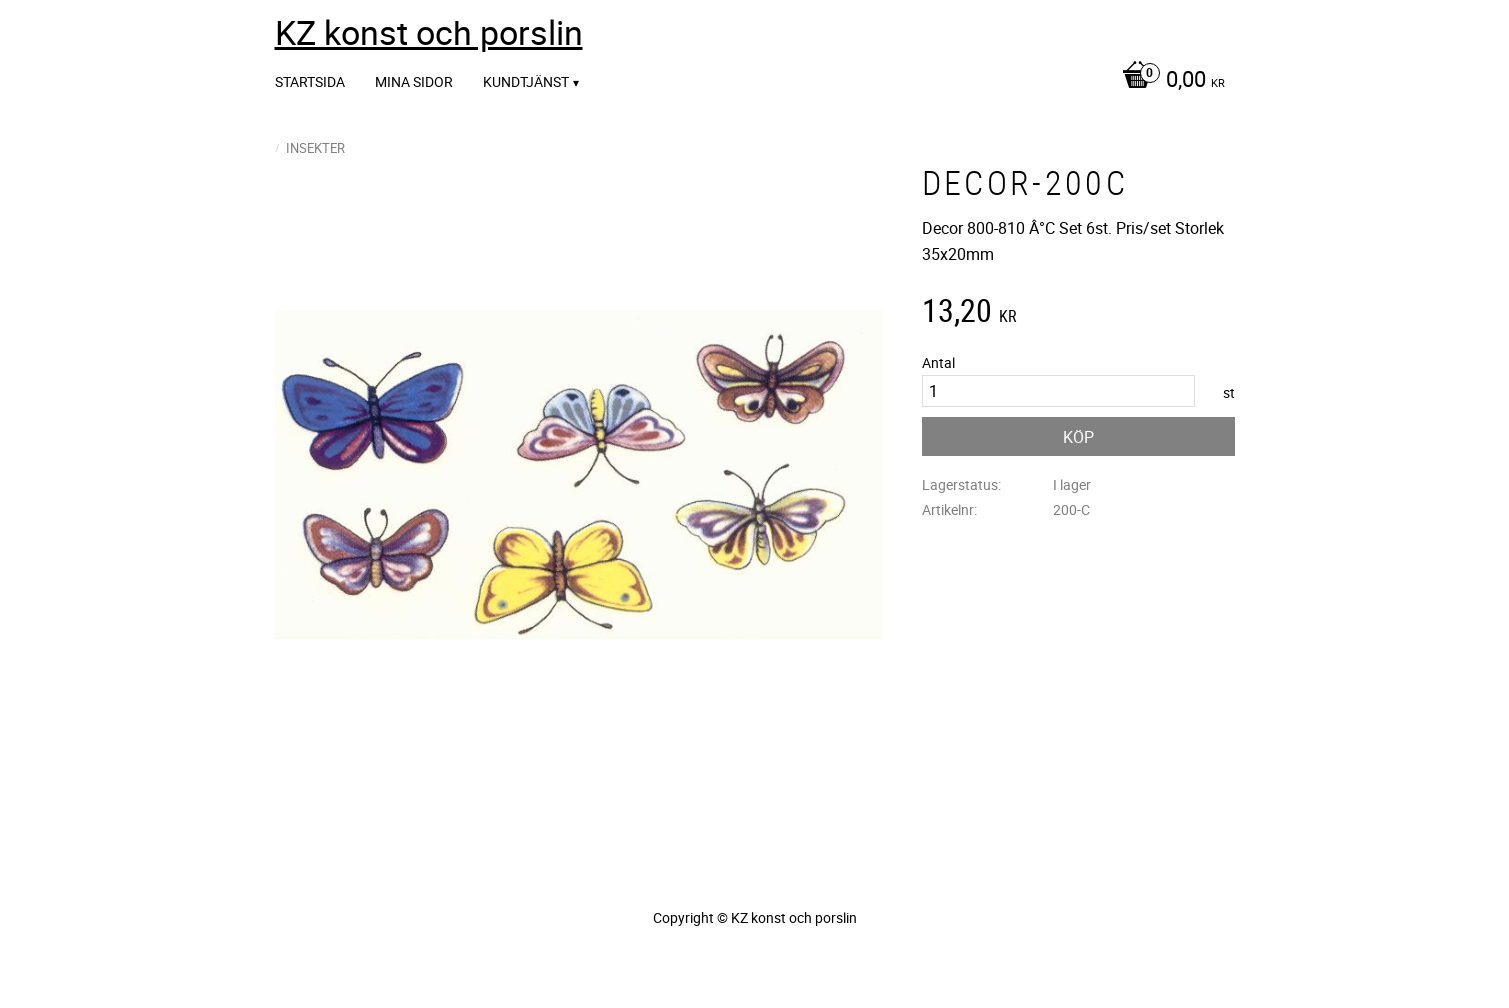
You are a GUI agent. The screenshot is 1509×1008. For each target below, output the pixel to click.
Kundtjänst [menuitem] (526, 81)
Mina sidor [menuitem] (414, 81)
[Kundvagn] (1168, 81)
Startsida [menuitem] (310, 81)
